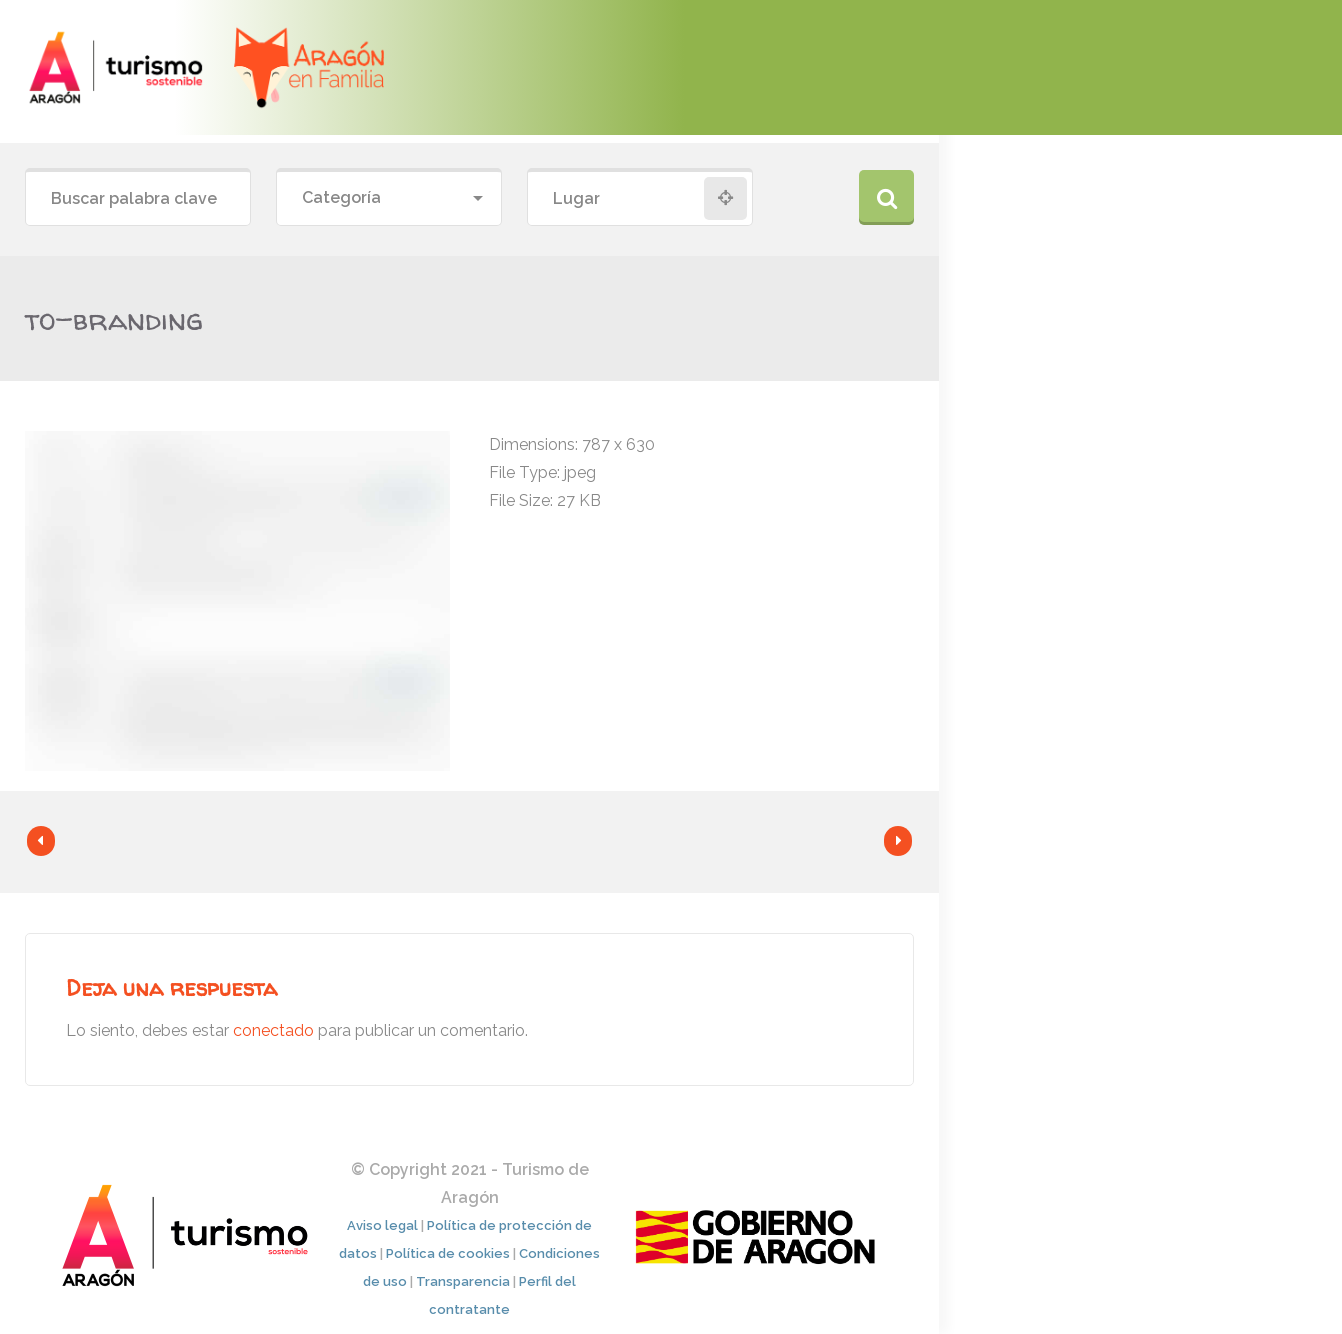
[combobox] (389, 198)
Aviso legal (382, 1225)
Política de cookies (448, 1253)
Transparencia (463, 1281)
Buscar (886, 197)
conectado (273, 1030)
